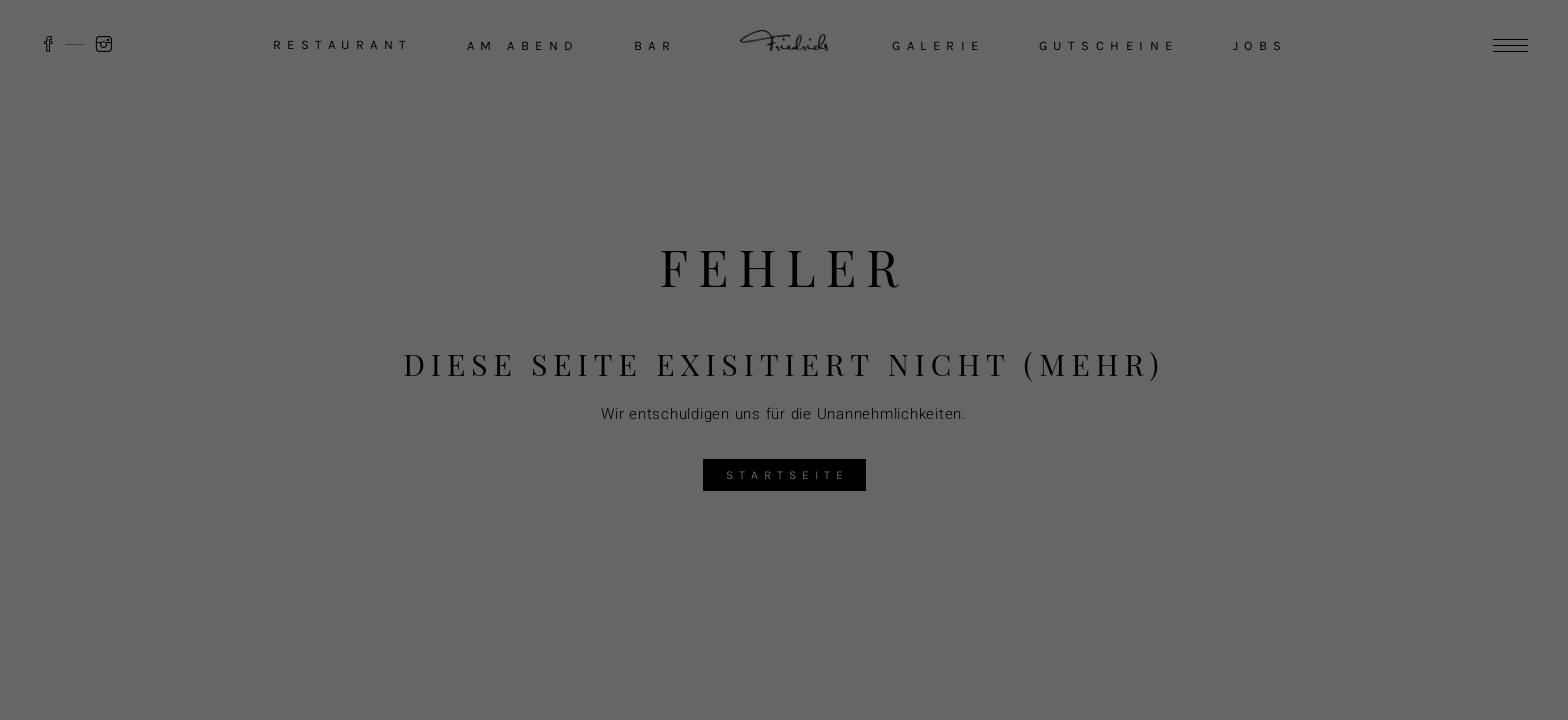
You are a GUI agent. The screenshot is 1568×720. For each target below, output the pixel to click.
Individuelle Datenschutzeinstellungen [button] (1293, 678)
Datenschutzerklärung (1200, 514)
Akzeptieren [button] (1293, 560)
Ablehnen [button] (1292, 619)
